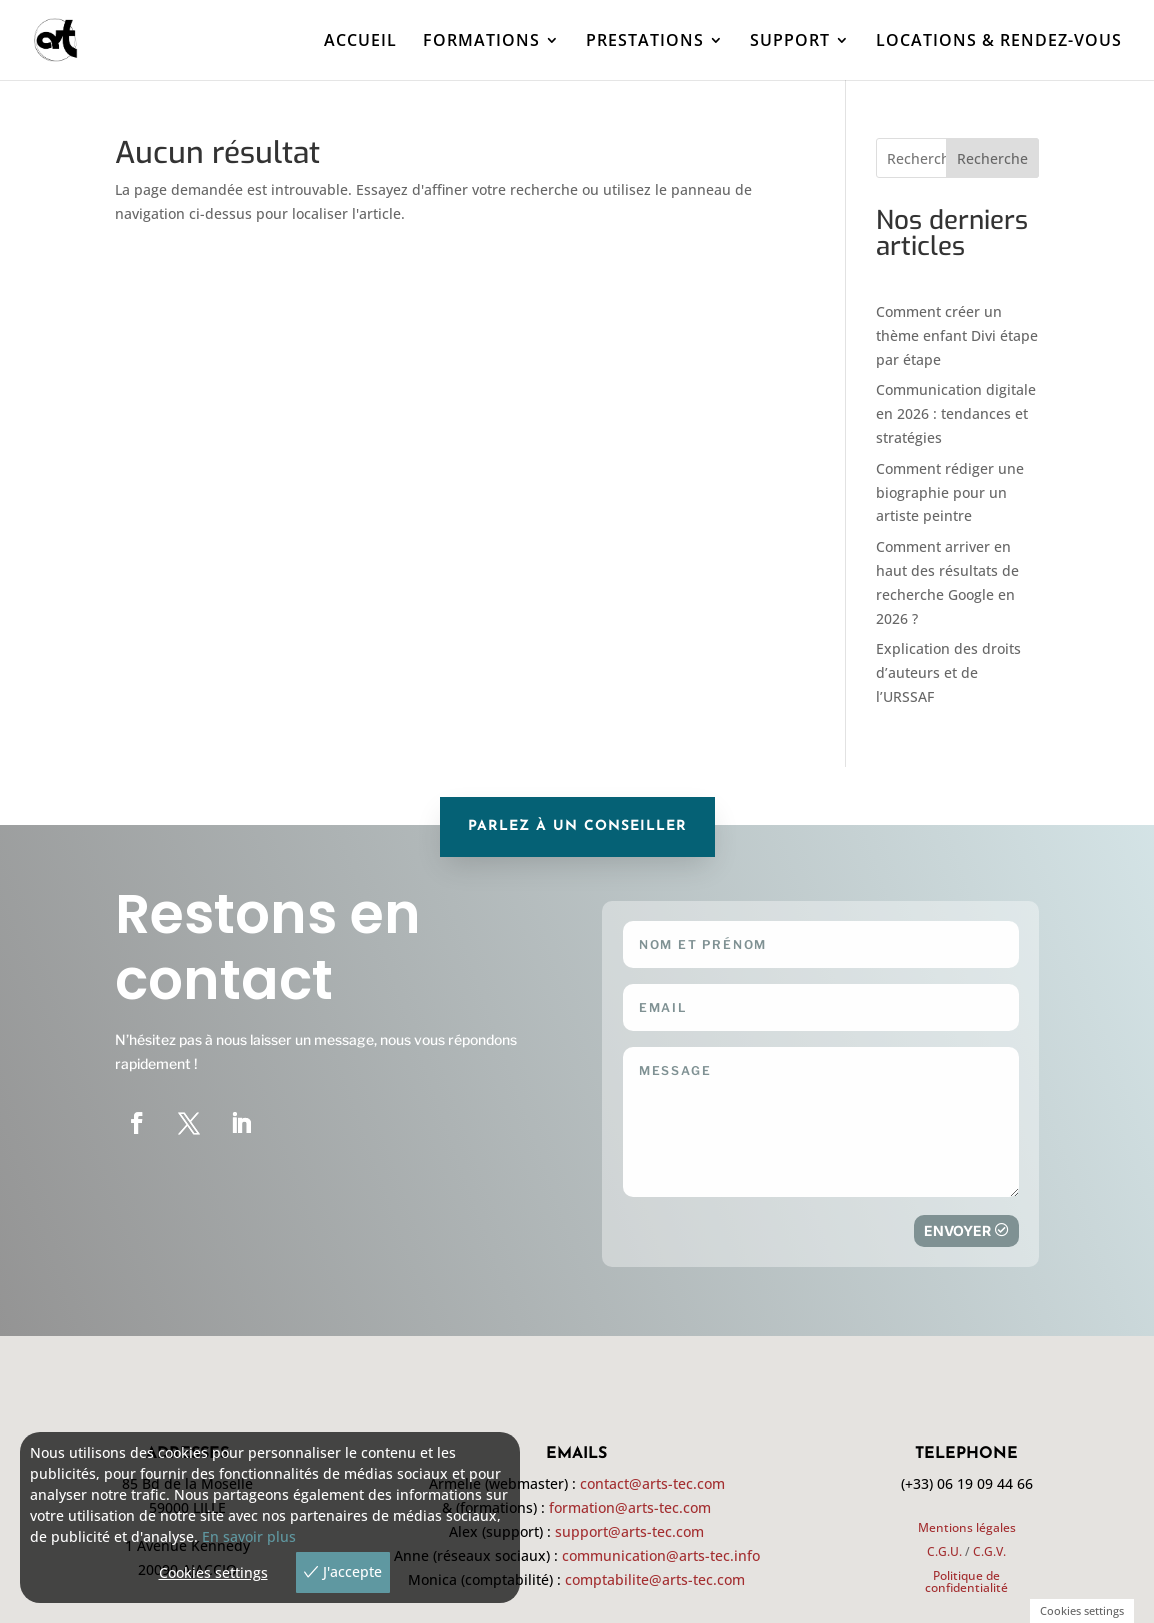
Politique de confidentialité (966, 1581)
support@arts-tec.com (629, 1531)
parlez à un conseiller (577, 826)
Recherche (992, 158)
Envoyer (957, 1230)
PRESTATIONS (645, 42)
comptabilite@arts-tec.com (655, 1579)
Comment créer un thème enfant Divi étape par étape (957, 335)
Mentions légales (967, 1527)
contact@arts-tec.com (652, 1483)
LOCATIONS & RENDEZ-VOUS (999, 42)
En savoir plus (249, 1536)
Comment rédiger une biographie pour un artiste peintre (950, 492)
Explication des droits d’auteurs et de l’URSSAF (948, 672)
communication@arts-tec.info (661, 1555)
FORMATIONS (481, 42)
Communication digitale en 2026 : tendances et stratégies (956, 413)
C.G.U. (944, 1551)
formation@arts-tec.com (630, 1507)
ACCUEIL (360, 42)
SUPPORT (790, 42)
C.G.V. (989, 1551)
